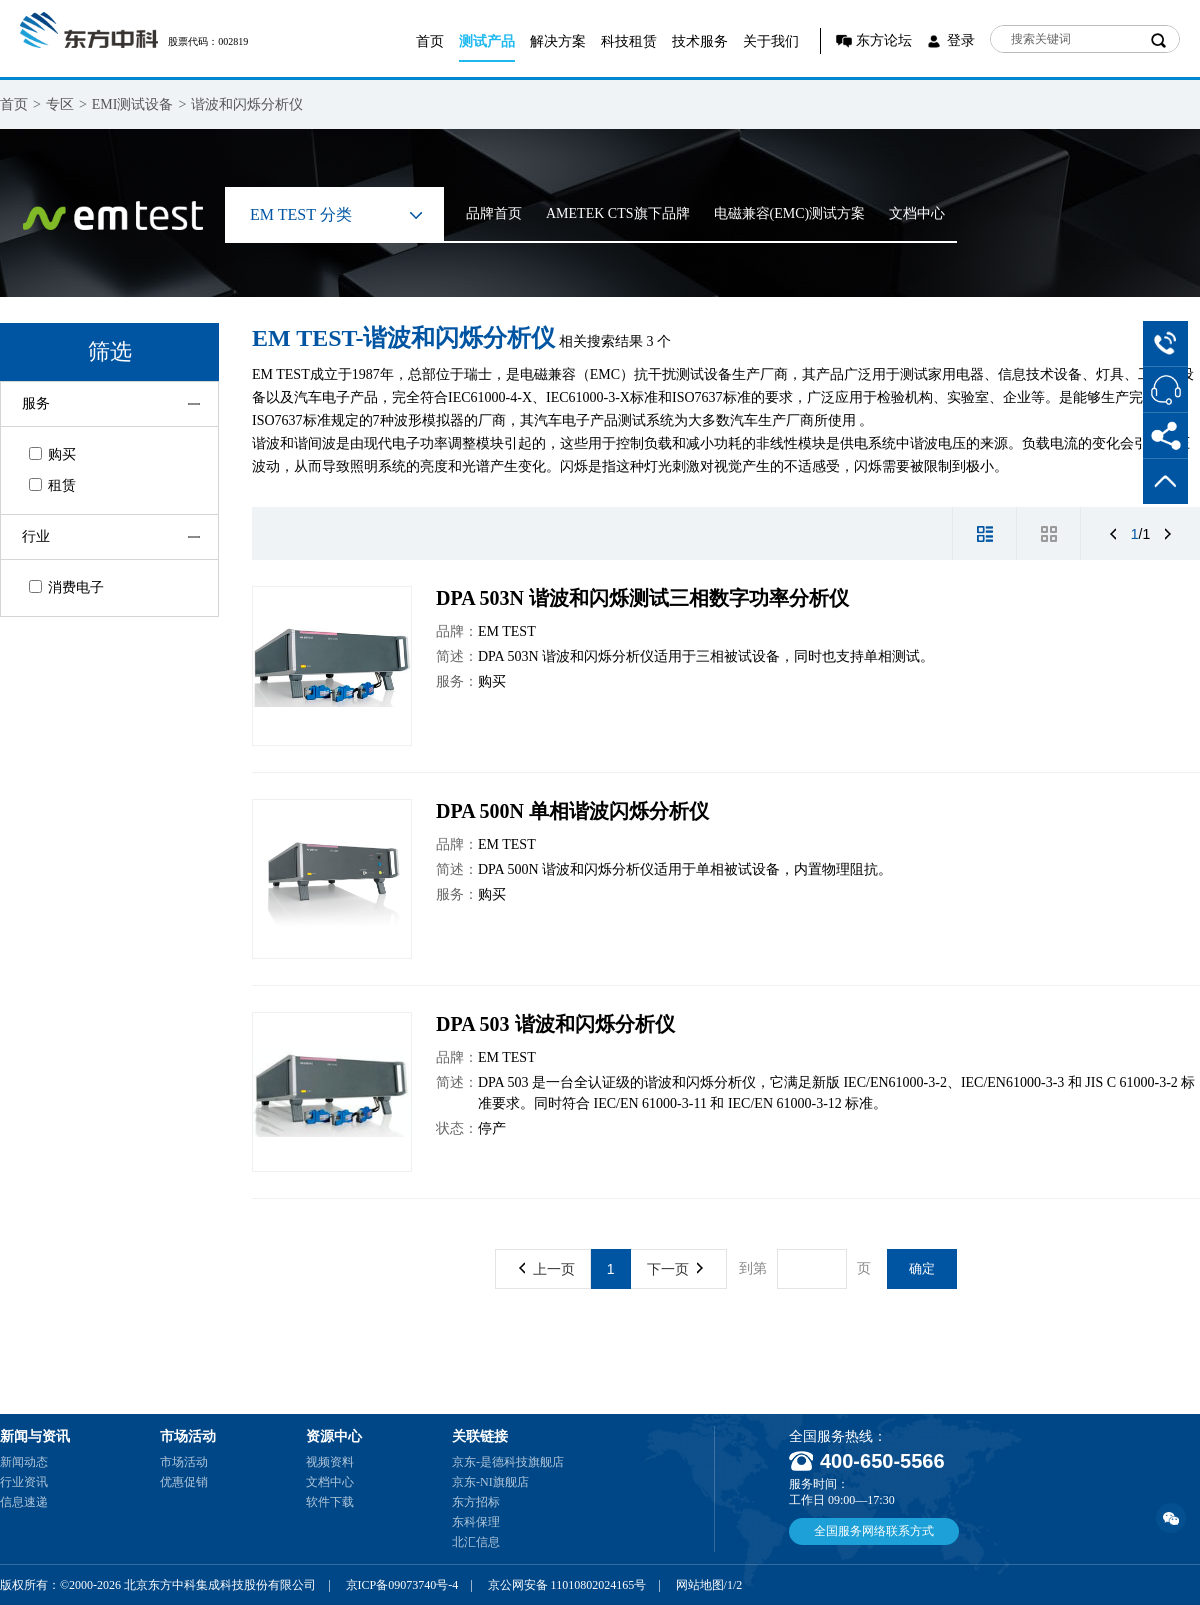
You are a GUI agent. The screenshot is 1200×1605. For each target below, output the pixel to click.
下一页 (675, 1269)
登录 (961, 40)
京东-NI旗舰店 (490, 1482)
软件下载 (330, 1502)
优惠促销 (184, 1482)
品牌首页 (494, 213)
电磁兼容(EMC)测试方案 (790, 213)
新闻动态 (24, 1462)
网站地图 (700, 1585)
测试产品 (487, 41)
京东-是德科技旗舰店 (508, 1462)
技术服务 (700, 41)
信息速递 (24, 1502)
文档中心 (917, 213)
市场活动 (184, 1462)
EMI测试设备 (133, 104)
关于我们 (771, 41)
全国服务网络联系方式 (874, 1531)
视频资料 (330, 1462)
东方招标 (476, 1502)
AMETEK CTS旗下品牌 (618, 213)
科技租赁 (629, 41)
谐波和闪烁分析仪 (247, 104)
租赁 (52, 485)
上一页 (547, 1269)
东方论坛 (884, 40)
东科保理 (476, 1522)
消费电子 (66, 587)
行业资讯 (24, 1482)
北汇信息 (476, 1542)
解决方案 (558, 41)
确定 (922, 1268)
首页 (430, 41)
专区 (60, 104)
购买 (52, 454)
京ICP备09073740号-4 (402, 1585)
